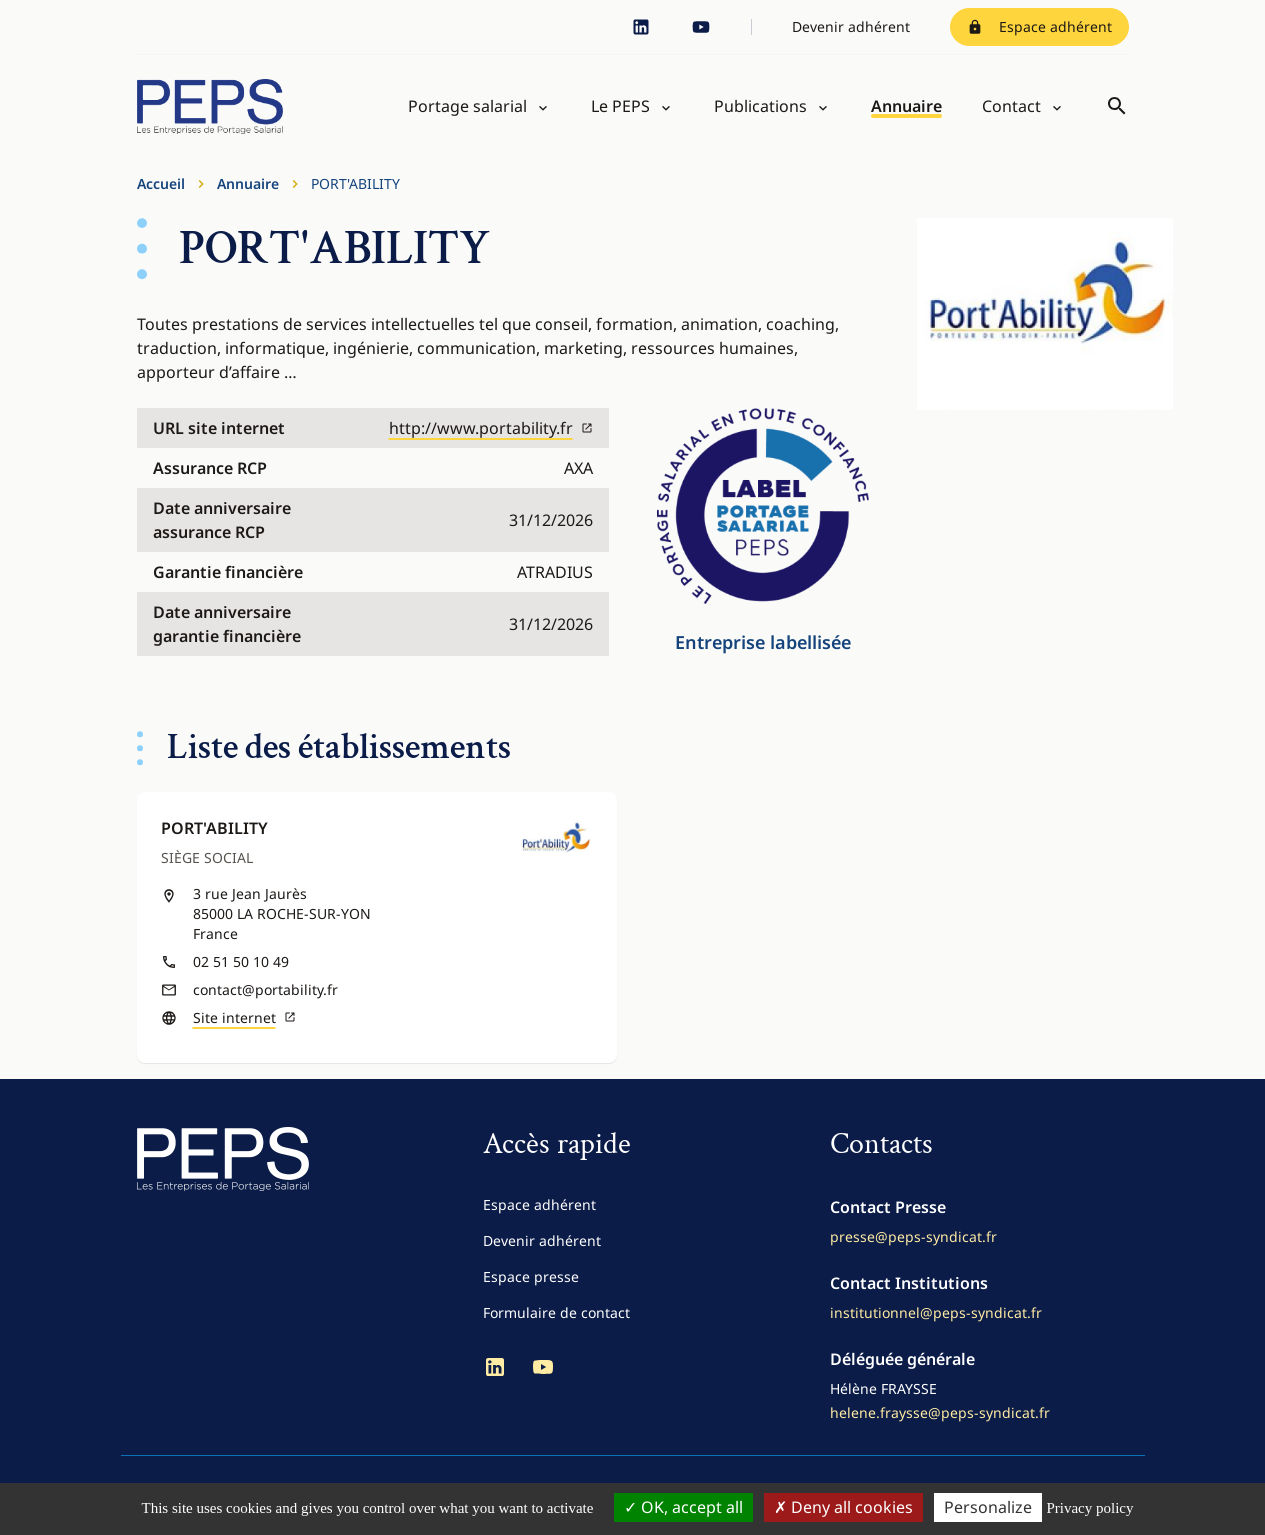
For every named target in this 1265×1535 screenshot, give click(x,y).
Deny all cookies (843, 1507)
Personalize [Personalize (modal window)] (988, 1507)
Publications (760, 112)
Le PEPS (620, 112)
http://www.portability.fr (491, 439)
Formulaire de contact (556, 1323)
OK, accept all (683, 1507)
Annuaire (906, 112)
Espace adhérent (1039, 26)
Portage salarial (467, 112)
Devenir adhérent (851, 26)
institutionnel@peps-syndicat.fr (936, 1323)
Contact (1011, 112)
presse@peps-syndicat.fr (913, 1247)
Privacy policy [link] (1089, 1508)
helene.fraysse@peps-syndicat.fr (940, 1423)
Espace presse (531, 1287)
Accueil (161, 194)
